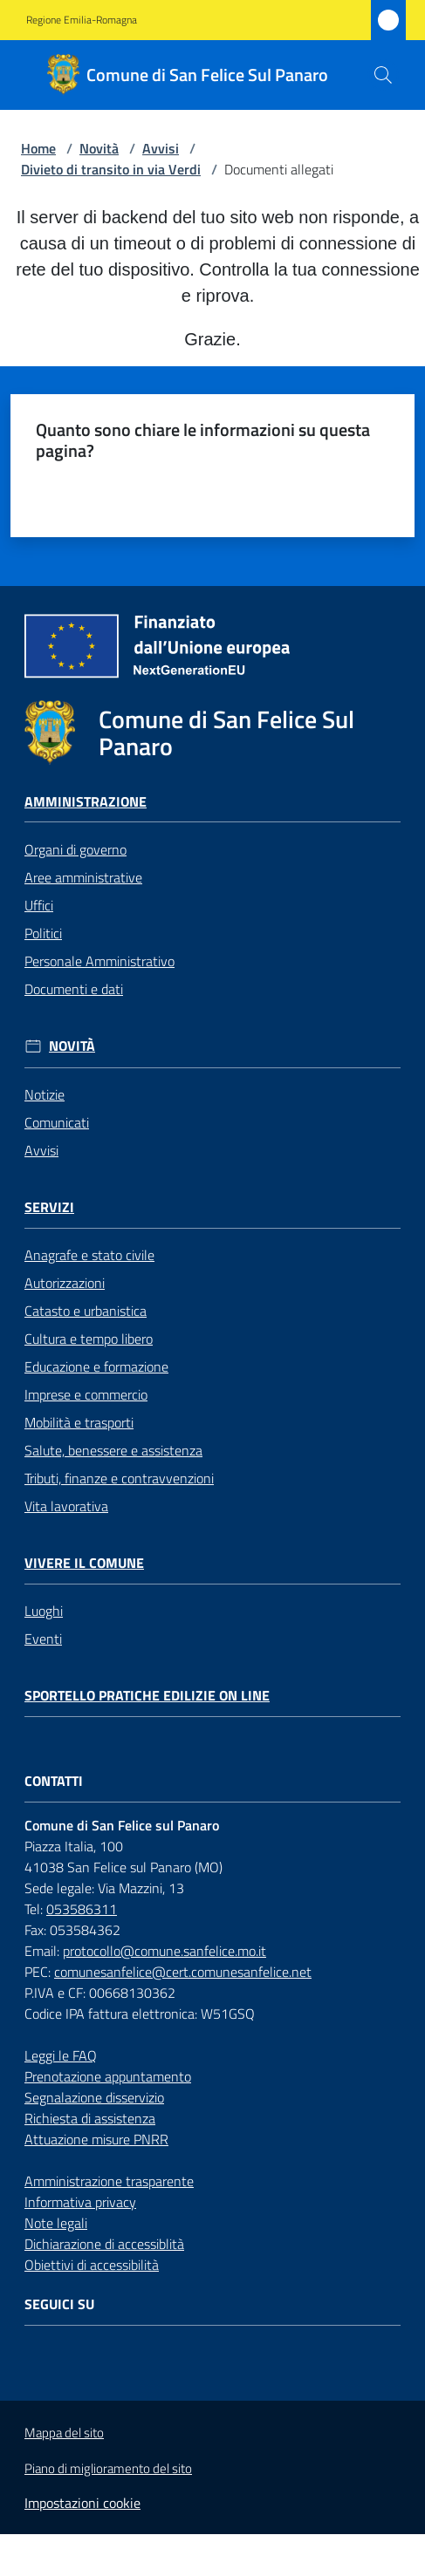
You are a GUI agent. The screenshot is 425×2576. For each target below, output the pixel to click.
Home (38, 148)
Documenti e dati (73, 988)
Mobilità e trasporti (79, 1422)
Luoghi (43, 1610)
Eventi (43, 1638)
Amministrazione (85, 802)
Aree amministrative (83, 877)
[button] (383, 75)
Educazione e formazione (96, 1366)
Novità (99, 148)
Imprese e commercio (85, 1394)
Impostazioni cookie (82, 2502)
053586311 (81, 1908)
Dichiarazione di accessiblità (104, 2243)
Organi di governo (75, 849)
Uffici (38, 905)
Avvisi (160, 148)
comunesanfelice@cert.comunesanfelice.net (183, 1971)
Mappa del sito (64, 2433)
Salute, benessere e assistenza (113, 1450)
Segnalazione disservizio (94, 2097)
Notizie (44, 1094)
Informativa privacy (80, 2201)
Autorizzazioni (64, 1282)
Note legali (55, 2222)
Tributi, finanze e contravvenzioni (119, 1478)
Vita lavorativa (66, 1506)
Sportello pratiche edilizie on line (147, 1695)
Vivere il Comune (84, 1563)
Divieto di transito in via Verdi (111, 169)
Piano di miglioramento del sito (108, 2468)
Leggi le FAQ (60, 2055)
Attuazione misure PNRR (96, 2139)
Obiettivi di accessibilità (91, 2264)
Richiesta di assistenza (89, 2118)
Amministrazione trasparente (109, 2181)
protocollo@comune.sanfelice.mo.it (164, 1950)
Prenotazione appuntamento (107, 2076)
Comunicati (56, 1122)
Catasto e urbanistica (85, 1310)
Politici (43, 933)
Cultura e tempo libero (88, 1338)
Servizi (49, 1207)
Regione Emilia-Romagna (81, 20)
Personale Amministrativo (99, 961)
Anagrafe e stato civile (89, 1254)
